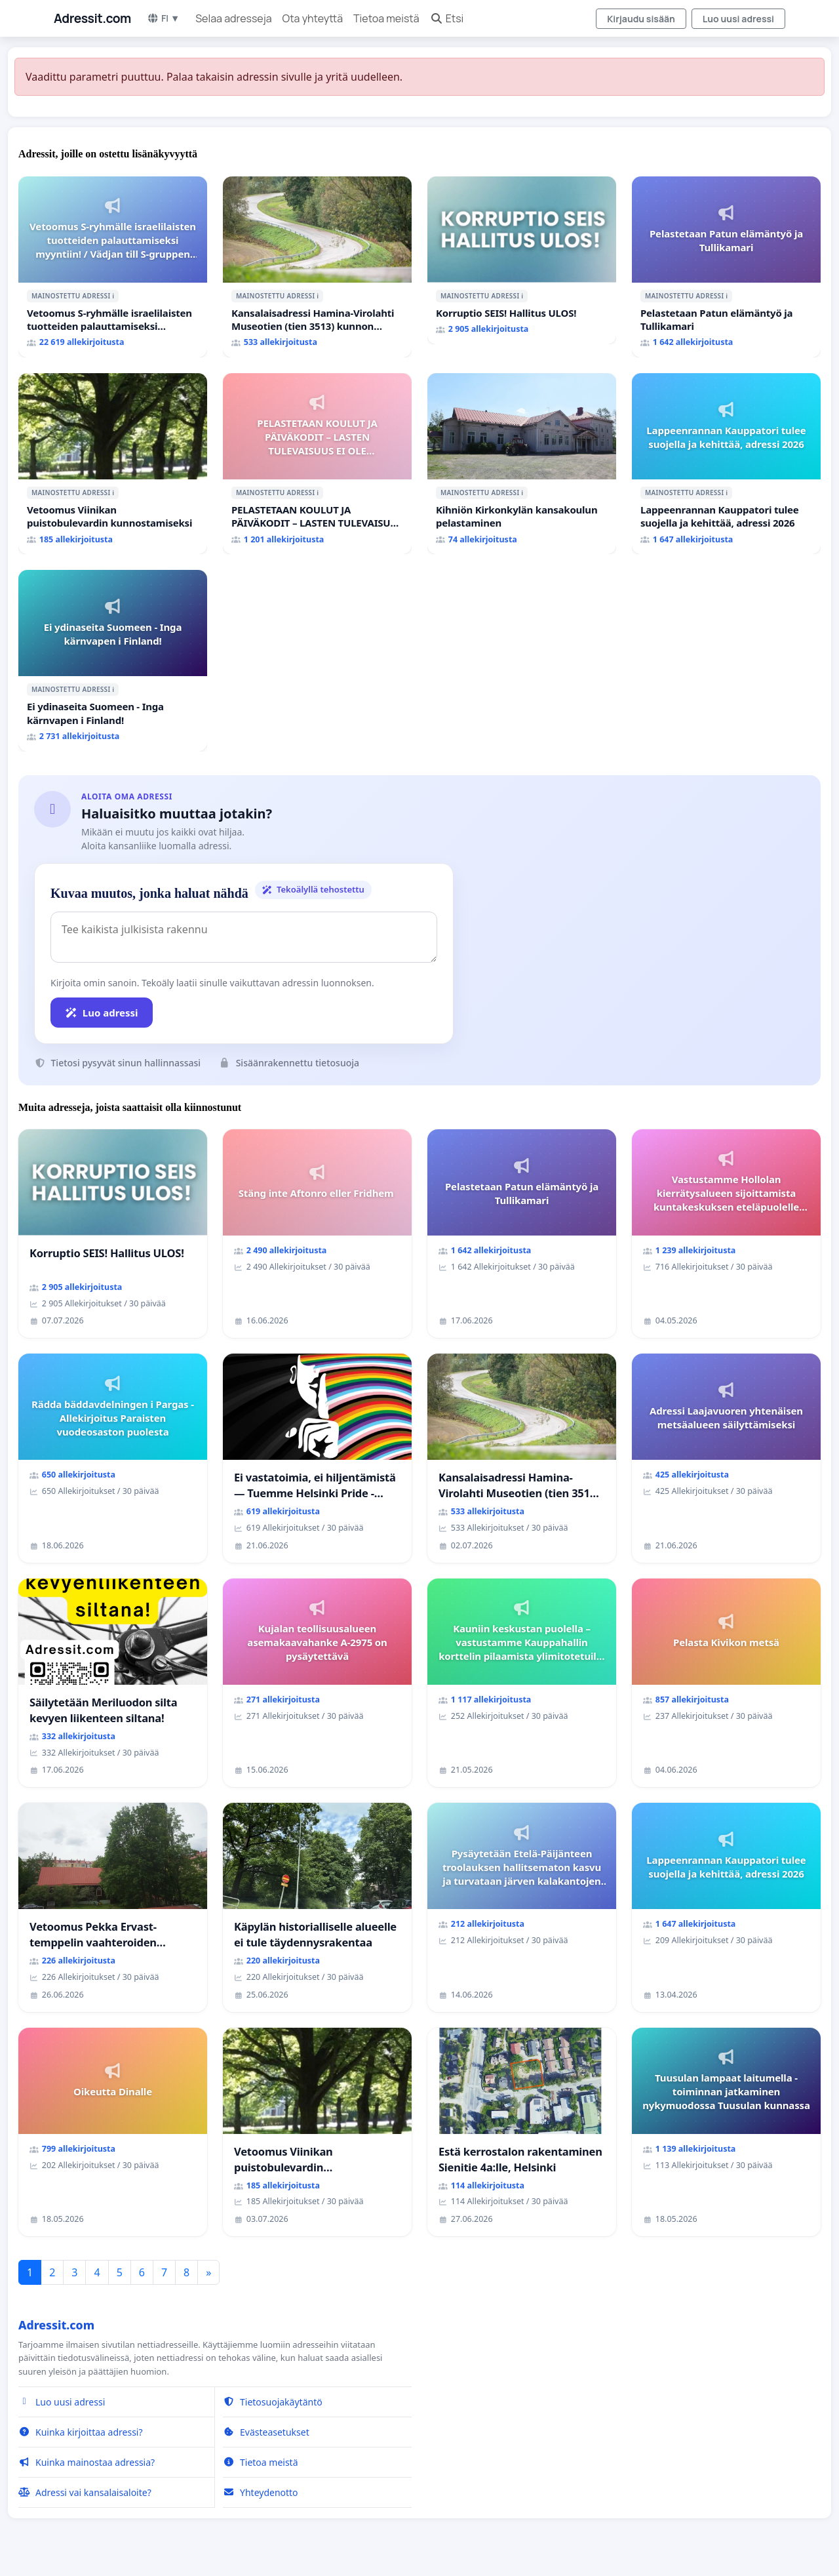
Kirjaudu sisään (641, 18)
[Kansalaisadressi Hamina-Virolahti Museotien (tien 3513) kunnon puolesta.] (317, 266)
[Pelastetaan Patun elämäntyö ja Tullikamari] (726, 266)
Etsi (447, 18)
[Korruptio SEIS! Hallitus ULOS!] (521, 260)
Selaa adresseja (233, 18)
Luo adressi (101, 1012)
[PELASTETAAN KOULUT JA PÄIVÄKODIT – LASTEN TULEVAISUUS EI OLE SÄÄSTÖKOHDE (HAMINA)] (317, 463)
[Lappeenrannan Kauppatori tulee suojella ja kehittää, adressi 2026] (726, 463)
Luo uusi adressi (738, 18)
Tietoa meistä (386, 18)
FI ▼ (163, 18)
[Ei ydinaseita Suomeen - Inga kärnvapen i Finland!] (112, 660)
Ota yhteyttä (313, 18)
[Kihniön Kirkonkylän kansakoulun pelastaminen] (521, 463)
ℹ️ (113, 295)
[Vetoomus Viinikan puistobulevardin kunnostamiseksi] (112, 463)
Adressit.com (92, 18)
